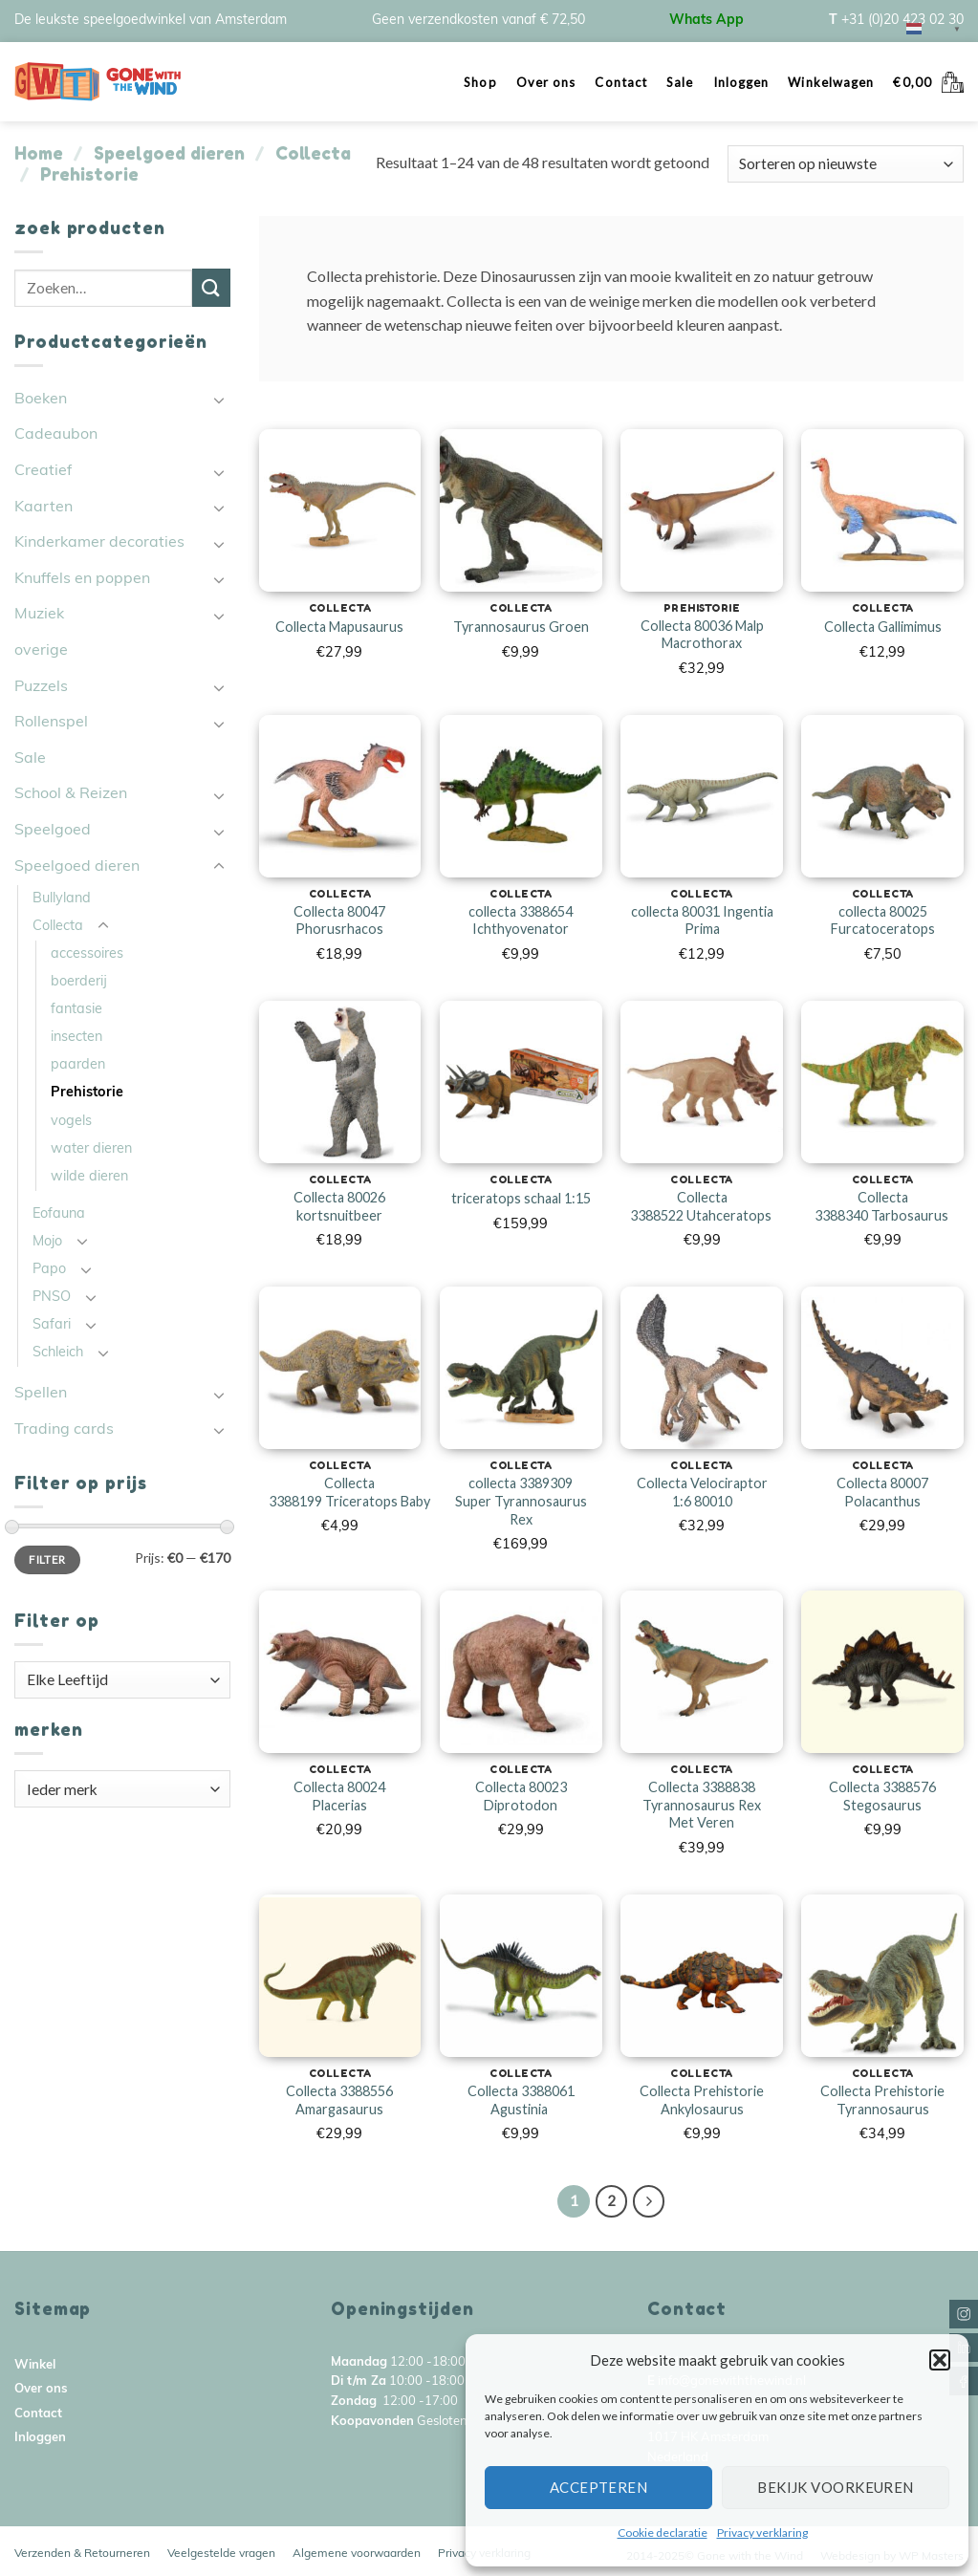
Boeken (40, 399)
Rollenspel (51, 722)
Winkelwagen (831, 82)
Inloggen (741, 82)
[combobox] (122, 1680)
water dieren (91, 1149)
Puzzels (41, 687)
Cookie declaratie (662, 2532)
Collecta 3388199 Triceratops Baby (349, 1492)
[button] (939, 2360)
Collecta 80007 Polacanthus (882, 1492)
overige (41, 651)
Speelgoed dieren (169, 152)
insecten (76, 1037)
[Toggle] (218, 399)
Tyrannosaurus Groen (521, 626)
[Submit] (211, 287)
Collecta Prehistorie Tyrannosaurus (882, 2100)
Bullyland (62, 899)
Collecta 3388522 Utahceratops (702, 1206)
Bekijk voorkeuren (835, 2487)
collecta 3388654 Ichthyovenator (520, 920)
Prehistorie (87, 1093)
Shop (480, 82)
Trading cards (64, 1430)
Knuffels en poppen (82, 579)
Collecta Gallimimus (883, 626)
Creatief (43, 471)
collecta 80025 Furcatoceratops (883, 920)
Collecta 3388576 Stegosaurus (882, 1796)
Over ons (546, 82)
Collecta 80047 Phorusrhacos (339, 920)
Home (38, 152)
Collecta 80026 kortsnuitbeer (339, 1206)
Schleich (58, 1353)
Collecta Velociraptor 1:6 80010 (702, 1492)
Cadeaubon (56, 435)
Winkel (34, 2365)
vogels (71, 1122)
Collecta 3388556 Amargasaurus (339, 2100)
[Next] (649, 2201)
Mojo (47, 1242)
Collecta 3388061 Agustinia (521, 2100)
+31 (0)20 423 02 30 (902, 20)
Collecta (313, 152)
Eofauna (59, 1214)
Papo (49, 1270)
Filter (47, 1559)
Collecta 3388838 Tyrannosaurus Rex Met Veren (701, 1804)
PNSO (52, 1297)
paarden (78, 1065)
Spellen (40, 1393)
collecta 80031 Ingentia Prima (702, 920)
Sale (679, 82)
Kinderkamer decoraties (99, 543)
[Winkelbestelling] (846, 164)
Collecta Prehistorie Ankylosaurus (702, 2100)
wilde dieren (89, 1177)
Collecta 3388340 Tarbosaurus (883, 1206)
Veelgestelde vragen (221, 2554)
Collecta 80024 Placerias (339, 1796)
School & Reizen (70, 794)
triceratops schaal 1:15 (521, 1198)
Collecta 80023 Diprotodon (521, 1796)
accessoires (87, 954)
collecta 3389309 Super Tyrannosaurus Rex (521, 1500)
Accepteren (599, 2487)
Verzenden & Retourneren (82, 2554)
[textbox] (123, 1679)
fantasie (76, 1010)
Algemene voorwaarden (357, 2554)
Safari (52, 1325)
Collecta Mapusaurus (339, 626)
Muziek (39, 614)
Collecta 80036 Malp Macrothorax (702, 634)
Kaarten (43, 507)
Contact (621, 82)
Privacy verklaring (762, 2532)
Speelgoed (52, 830)
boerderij (79, 982)
